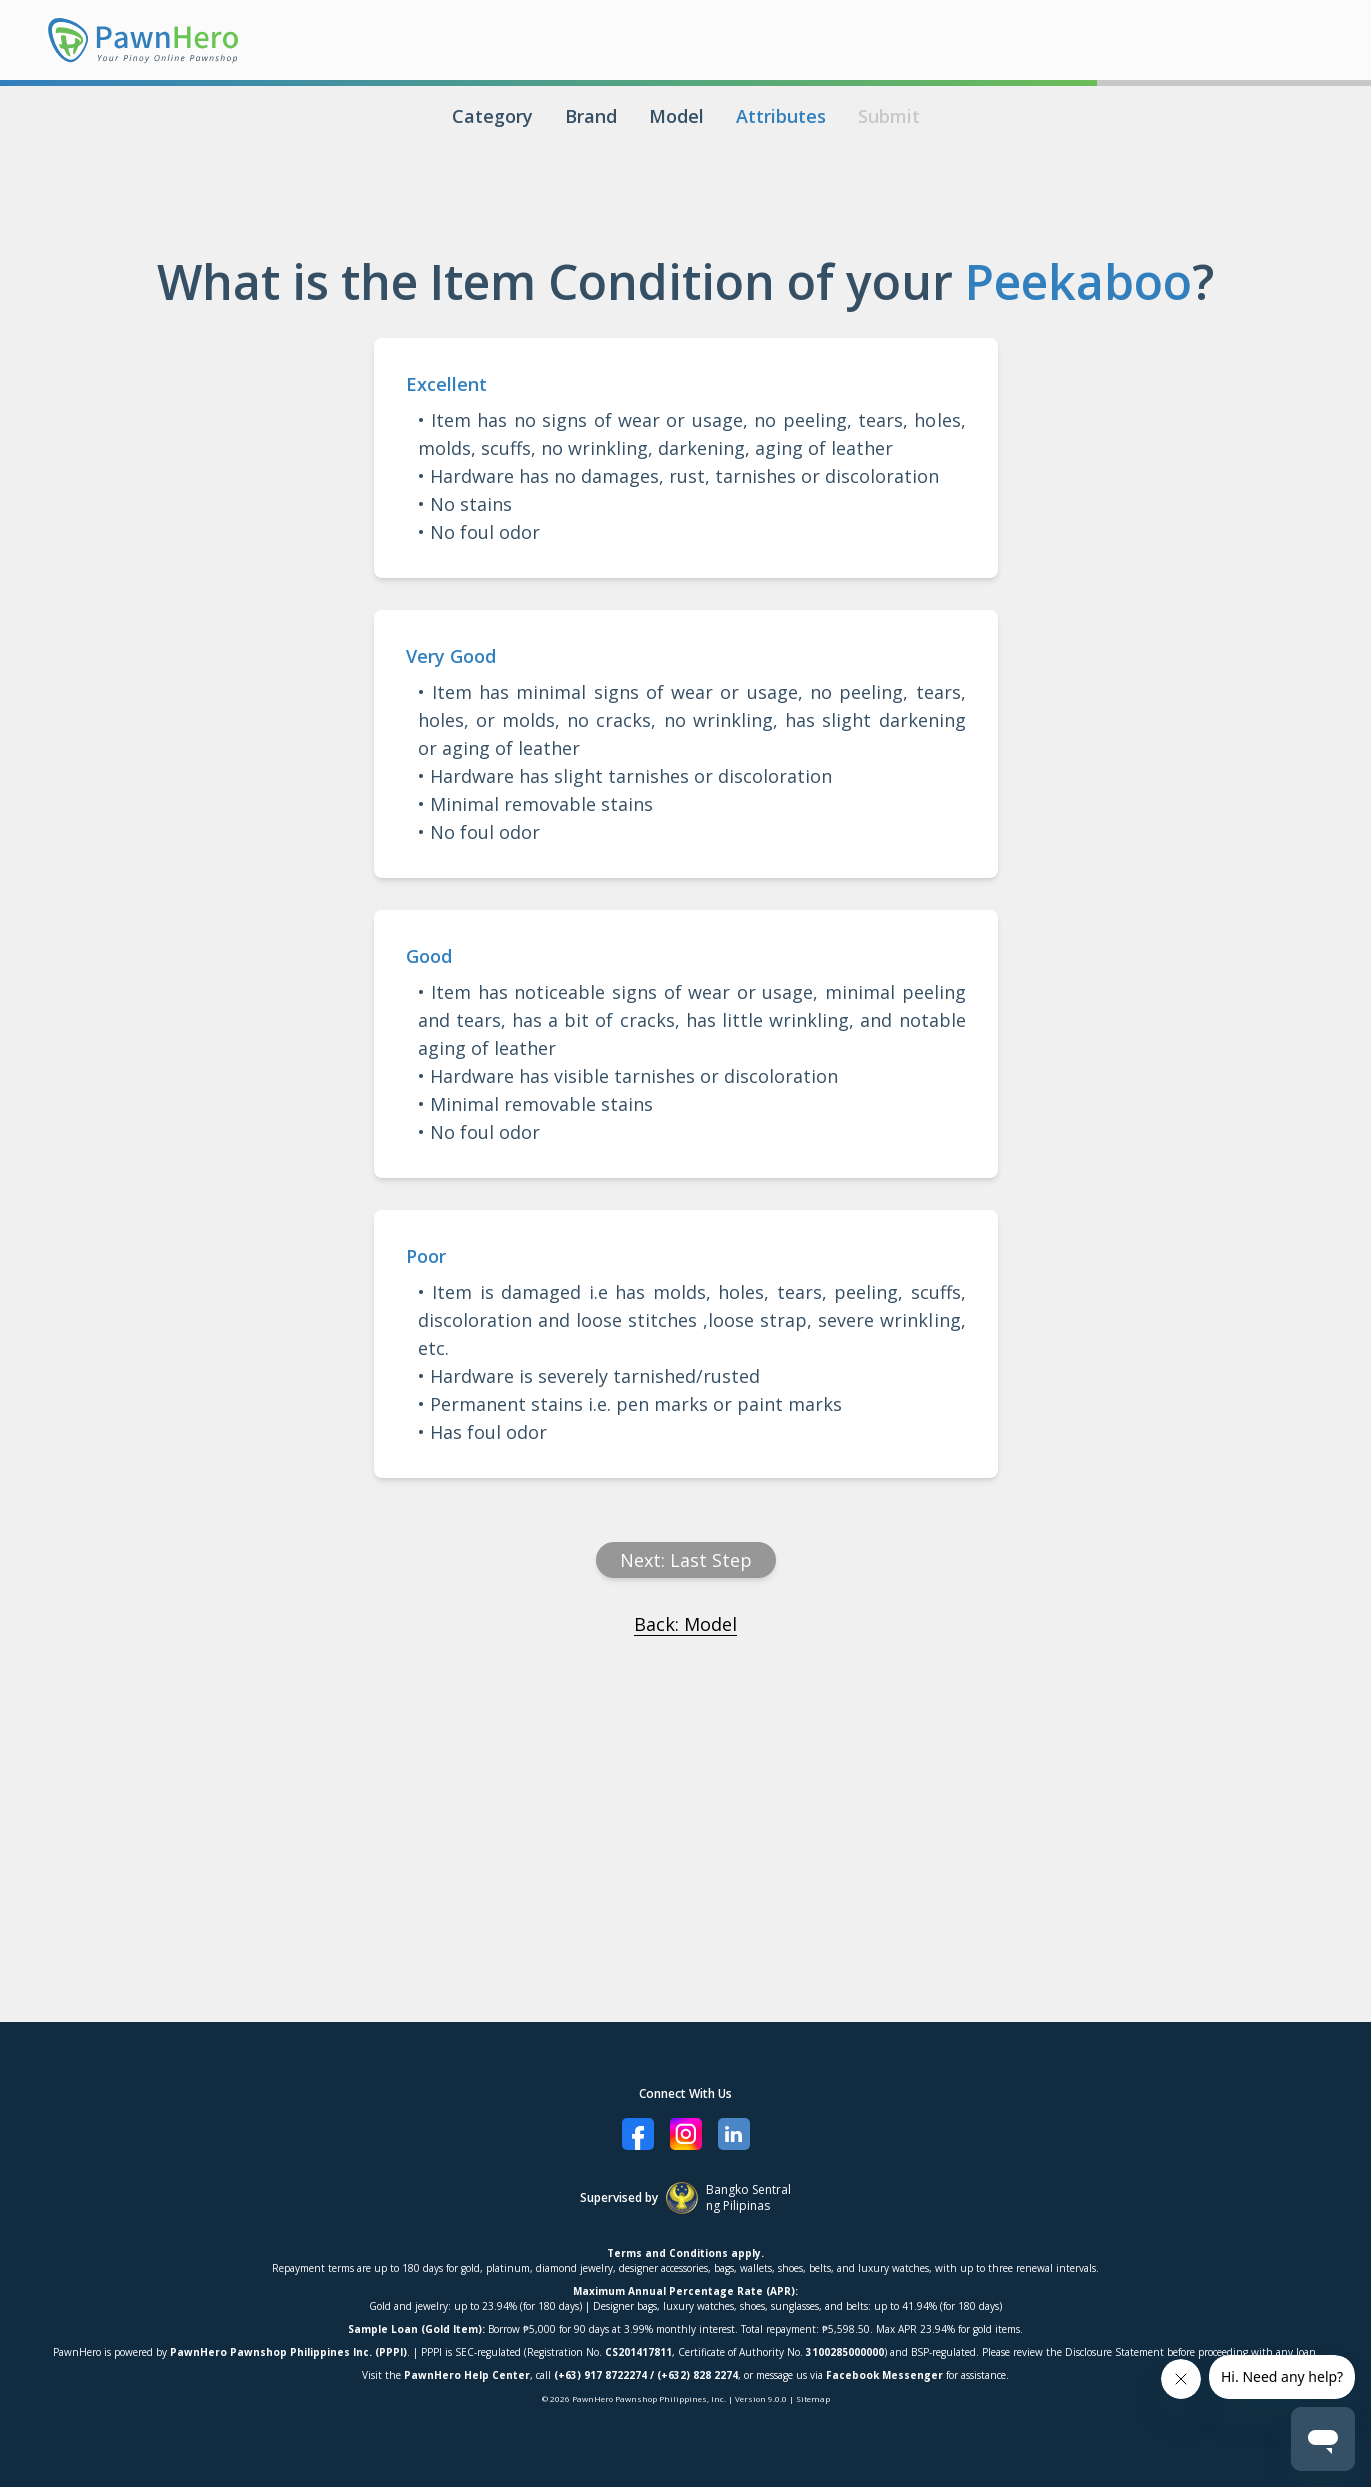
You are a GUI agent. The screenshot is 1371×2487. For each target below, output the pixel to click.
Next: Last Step (686, 1560)
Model (676, 116)
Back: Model (685, 1624)
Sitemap (813, 2398)
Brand (591, 116)
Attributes (781, 116)
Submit (889, 116)
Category (492, 116)
